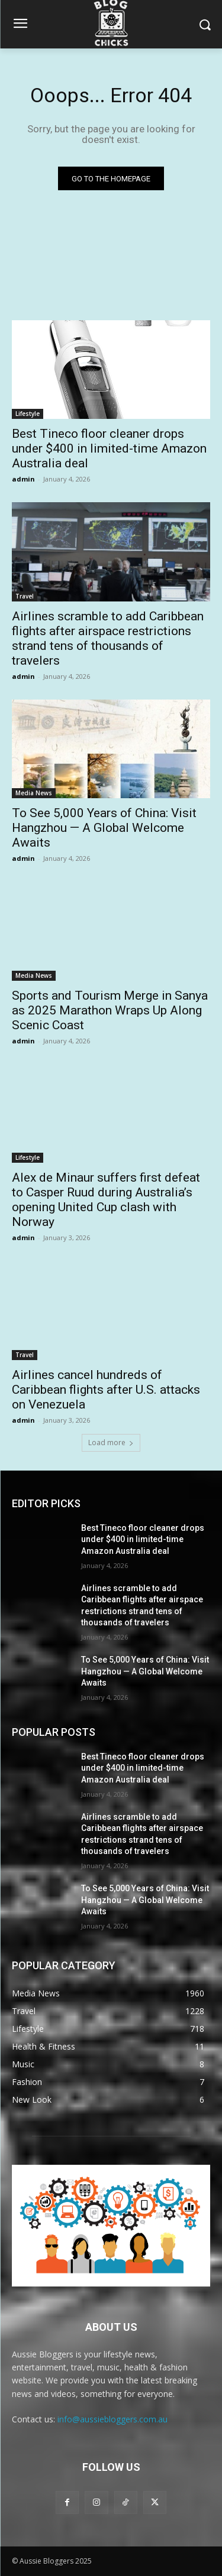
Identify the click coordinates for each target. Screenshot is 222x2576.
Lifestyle (27, 413)
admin (23, 478)
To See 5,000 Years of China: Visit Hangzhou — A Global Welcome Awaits (104, 828)
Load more (111, 1442)
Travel (24, 596)
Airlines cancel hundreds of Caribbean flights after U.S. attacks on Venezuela (106, 1389)
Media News (33, 793)
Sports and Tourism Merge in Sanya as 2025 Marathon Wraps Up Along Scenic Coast (110, 1010)
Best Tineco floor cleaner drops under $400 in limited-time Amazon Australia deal (109, 448)
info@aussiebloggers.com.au (112, 2419)
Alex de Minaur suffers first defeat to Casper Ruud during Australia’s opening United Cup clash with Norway (106, 1199)
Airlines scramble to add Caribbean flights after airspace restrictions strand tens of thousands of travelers (108, 638)
